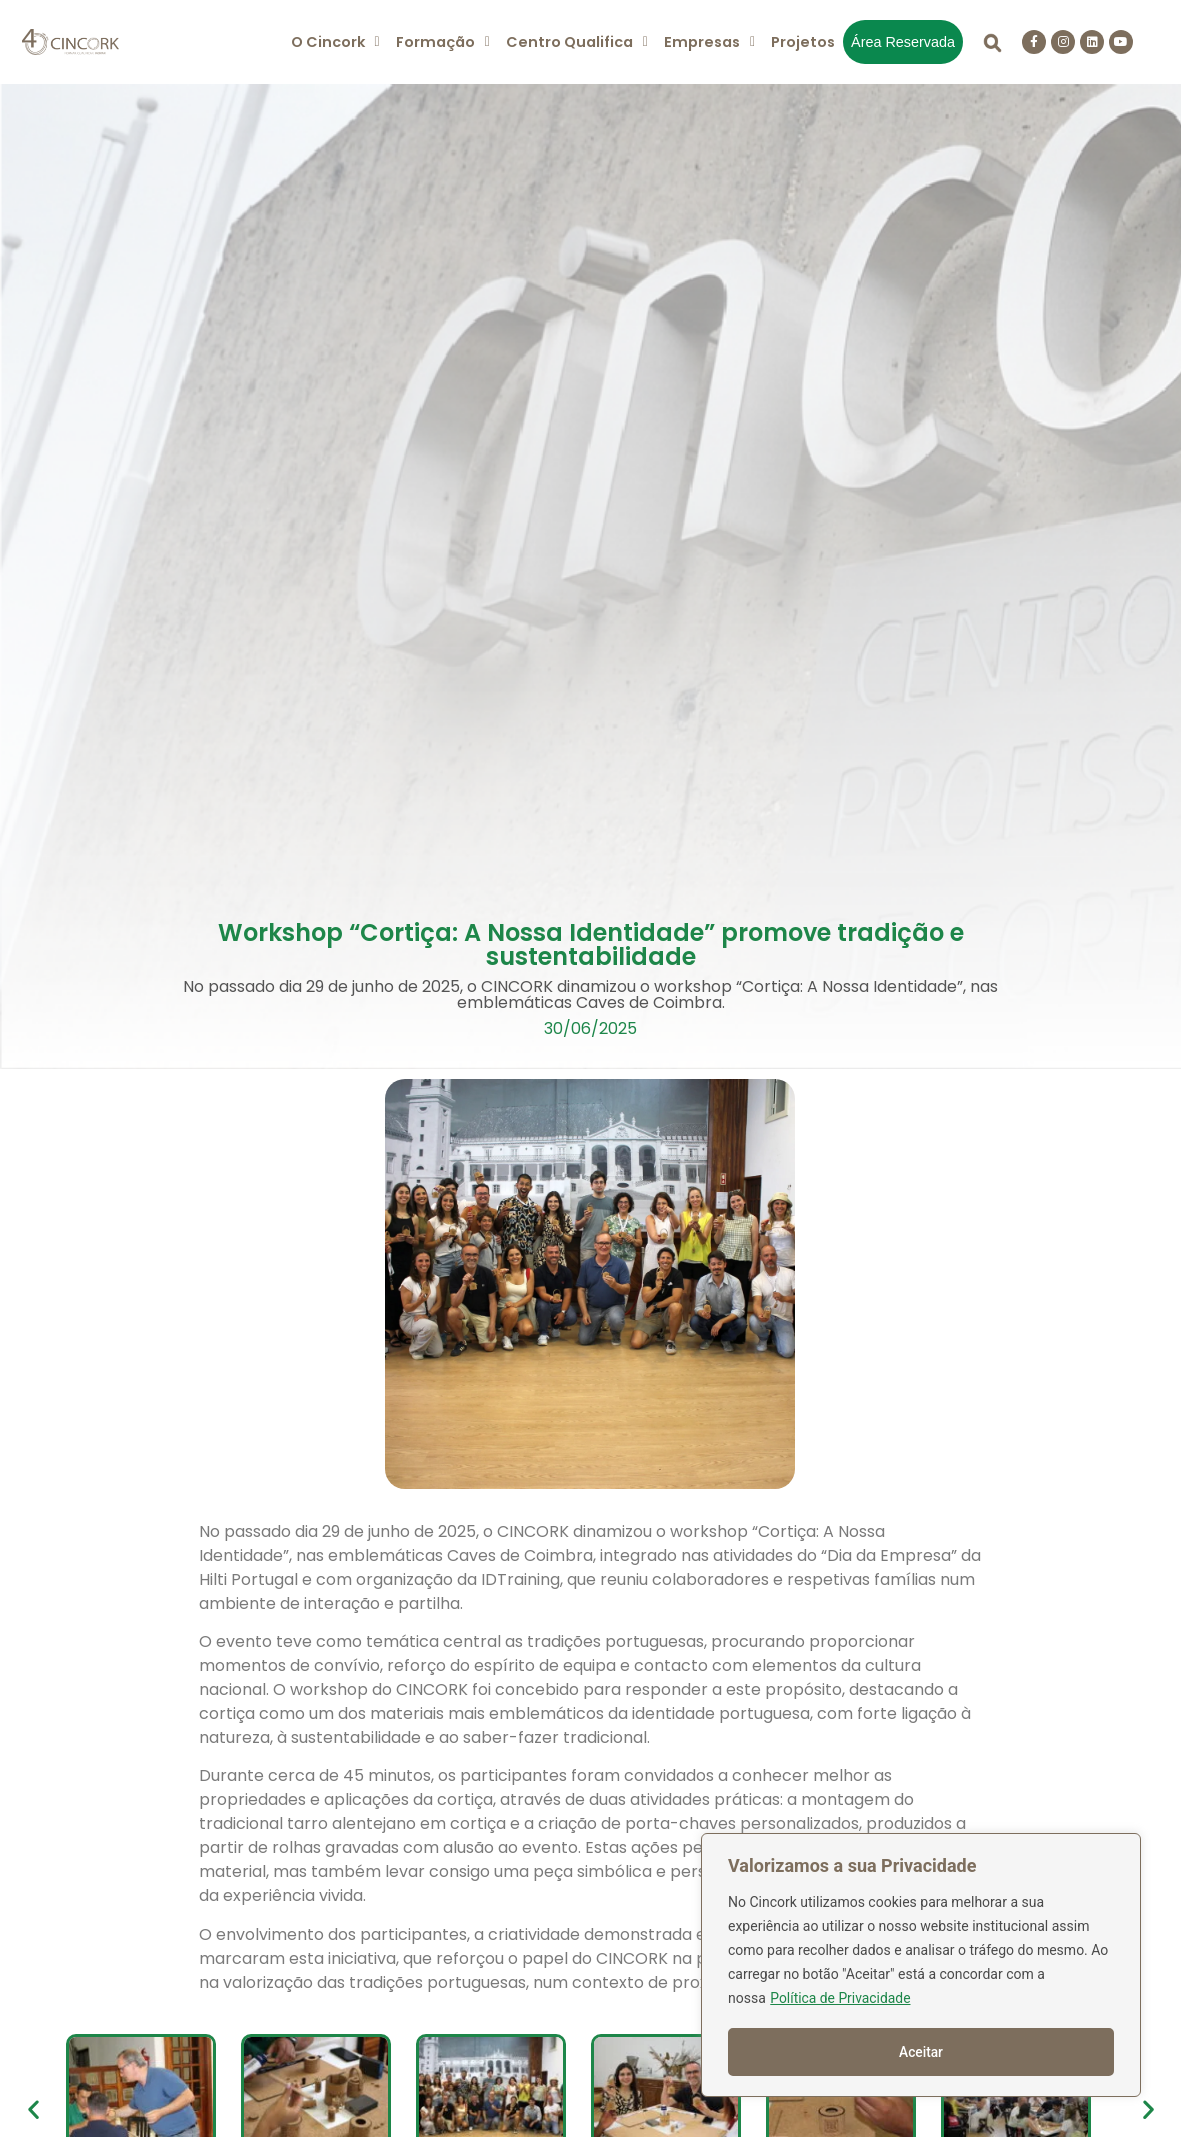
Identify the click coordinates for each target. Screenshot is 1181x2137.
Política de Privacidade (841, 2000)
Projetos (803, 42)
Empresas (709, 42)
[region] (921, 1966)
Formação (443, 42)
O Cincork (335, 42)
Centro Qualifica (577, 42)
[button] (335, 42)
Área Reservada (903, 42)
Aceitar (921, 2052)
